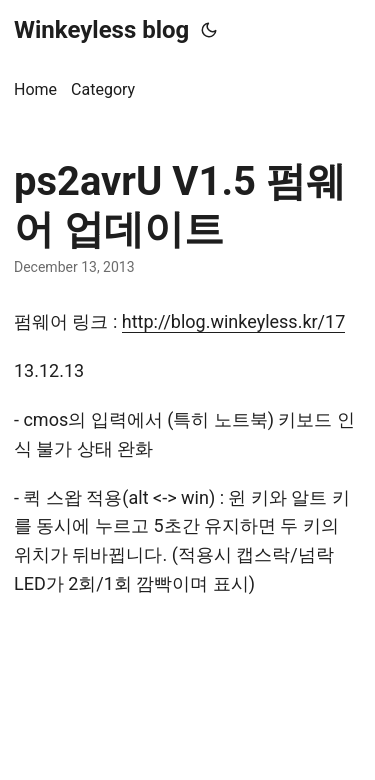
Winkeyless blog (101, 30)
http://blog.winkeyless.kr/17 (234, 321)
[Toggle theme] (209, 30)
